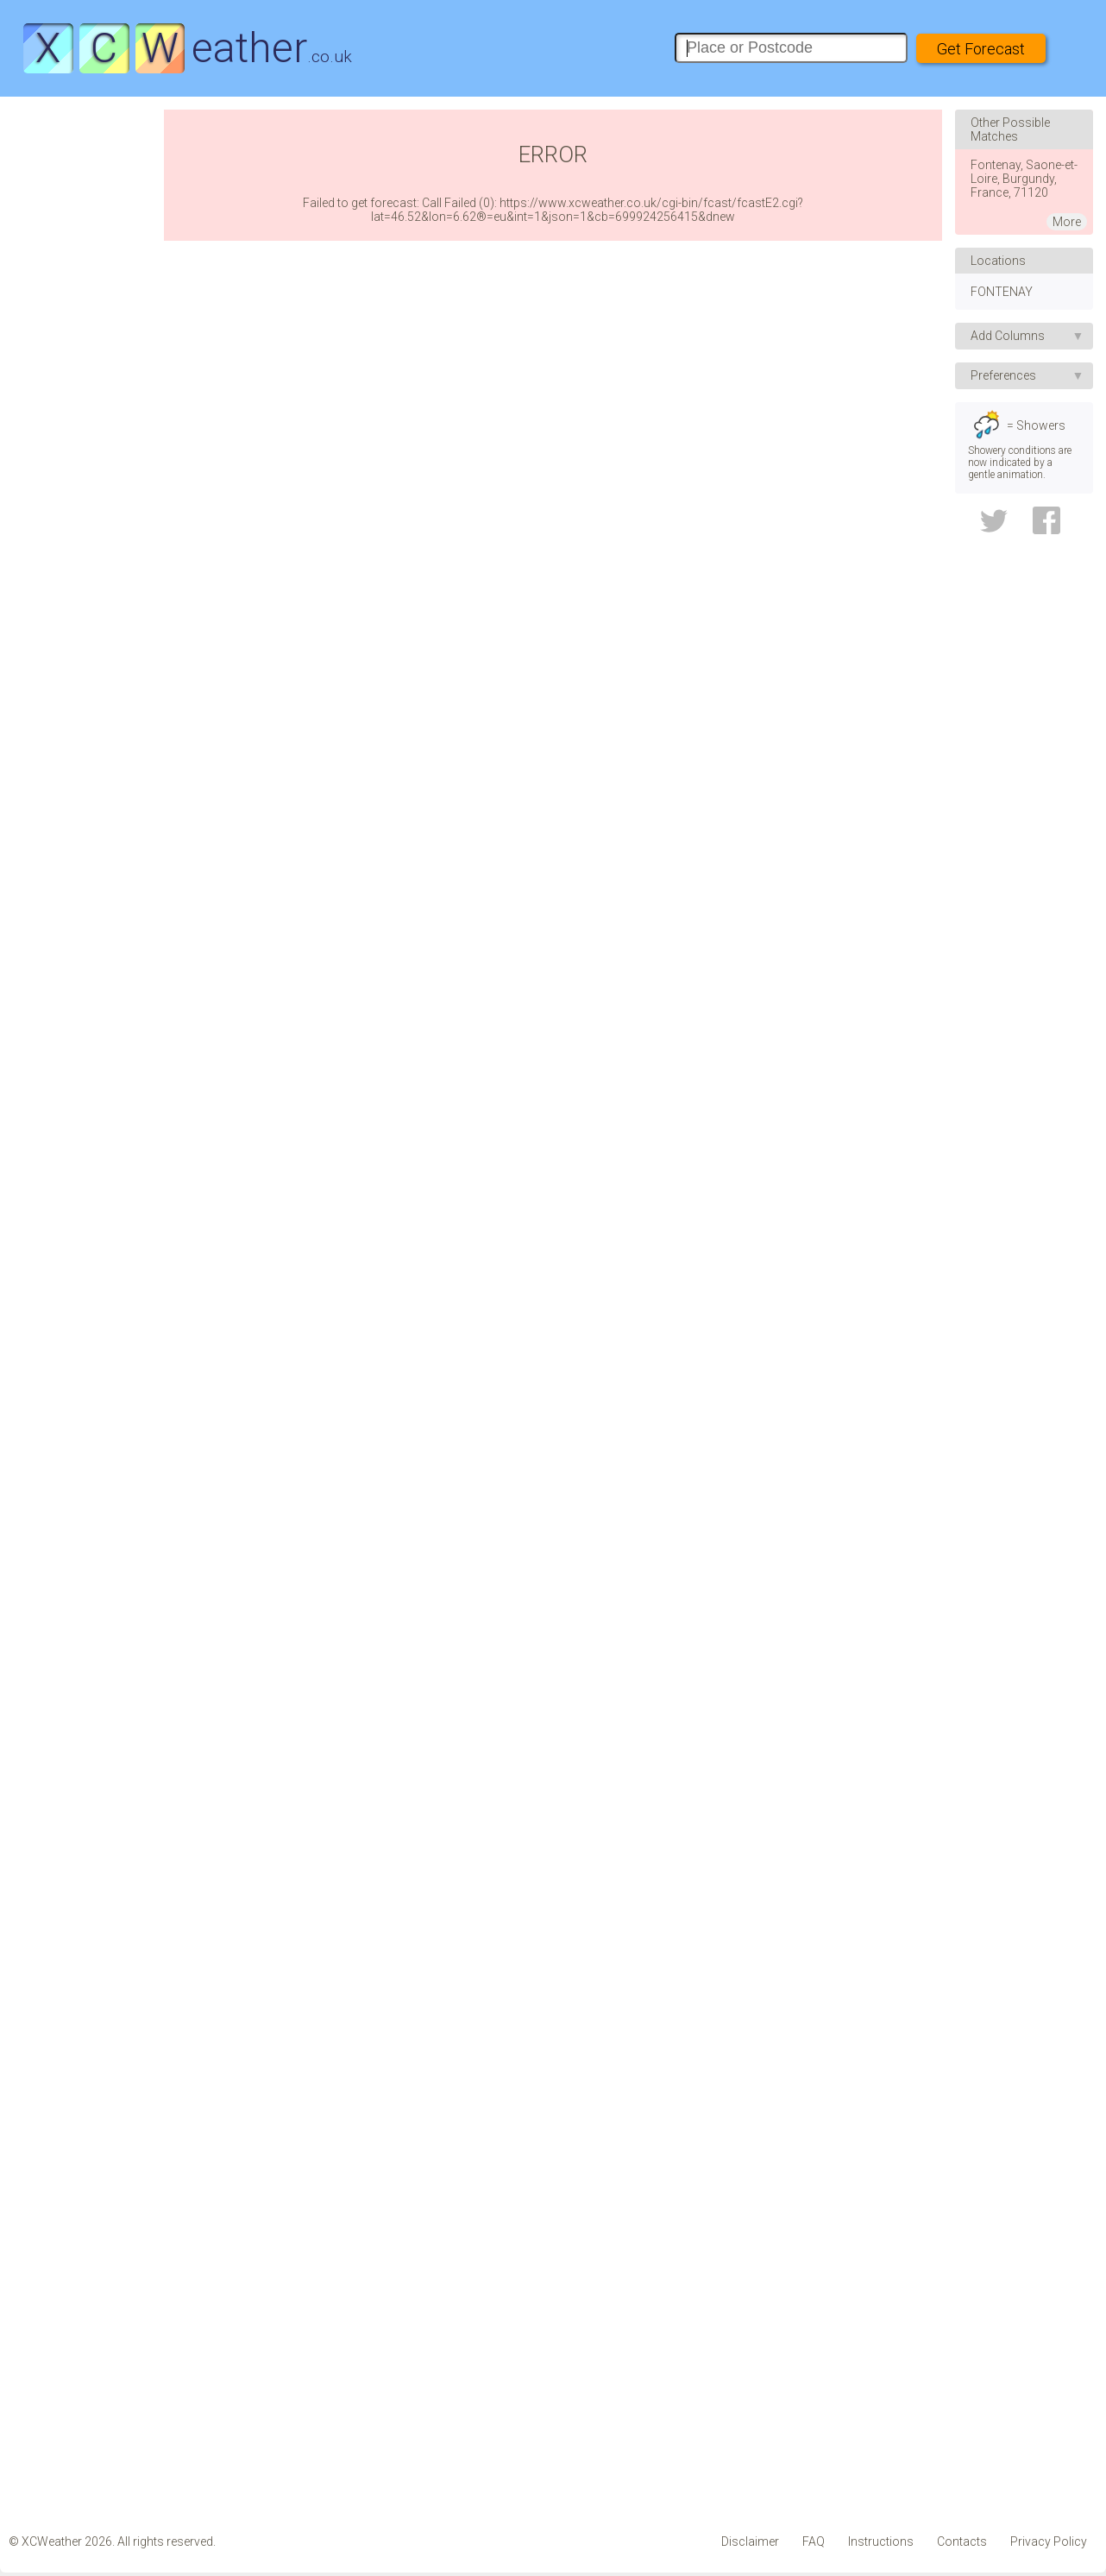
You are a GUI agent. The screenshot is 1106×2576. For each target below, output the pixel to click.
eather (187, 48)
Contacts (962, 2541)
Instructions (881, 2541)
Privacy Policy (1048, 2541)
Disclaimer (750, 2541)
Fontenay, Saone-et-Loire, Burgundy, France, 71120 (1024, 178)
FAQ (813, 2541)
